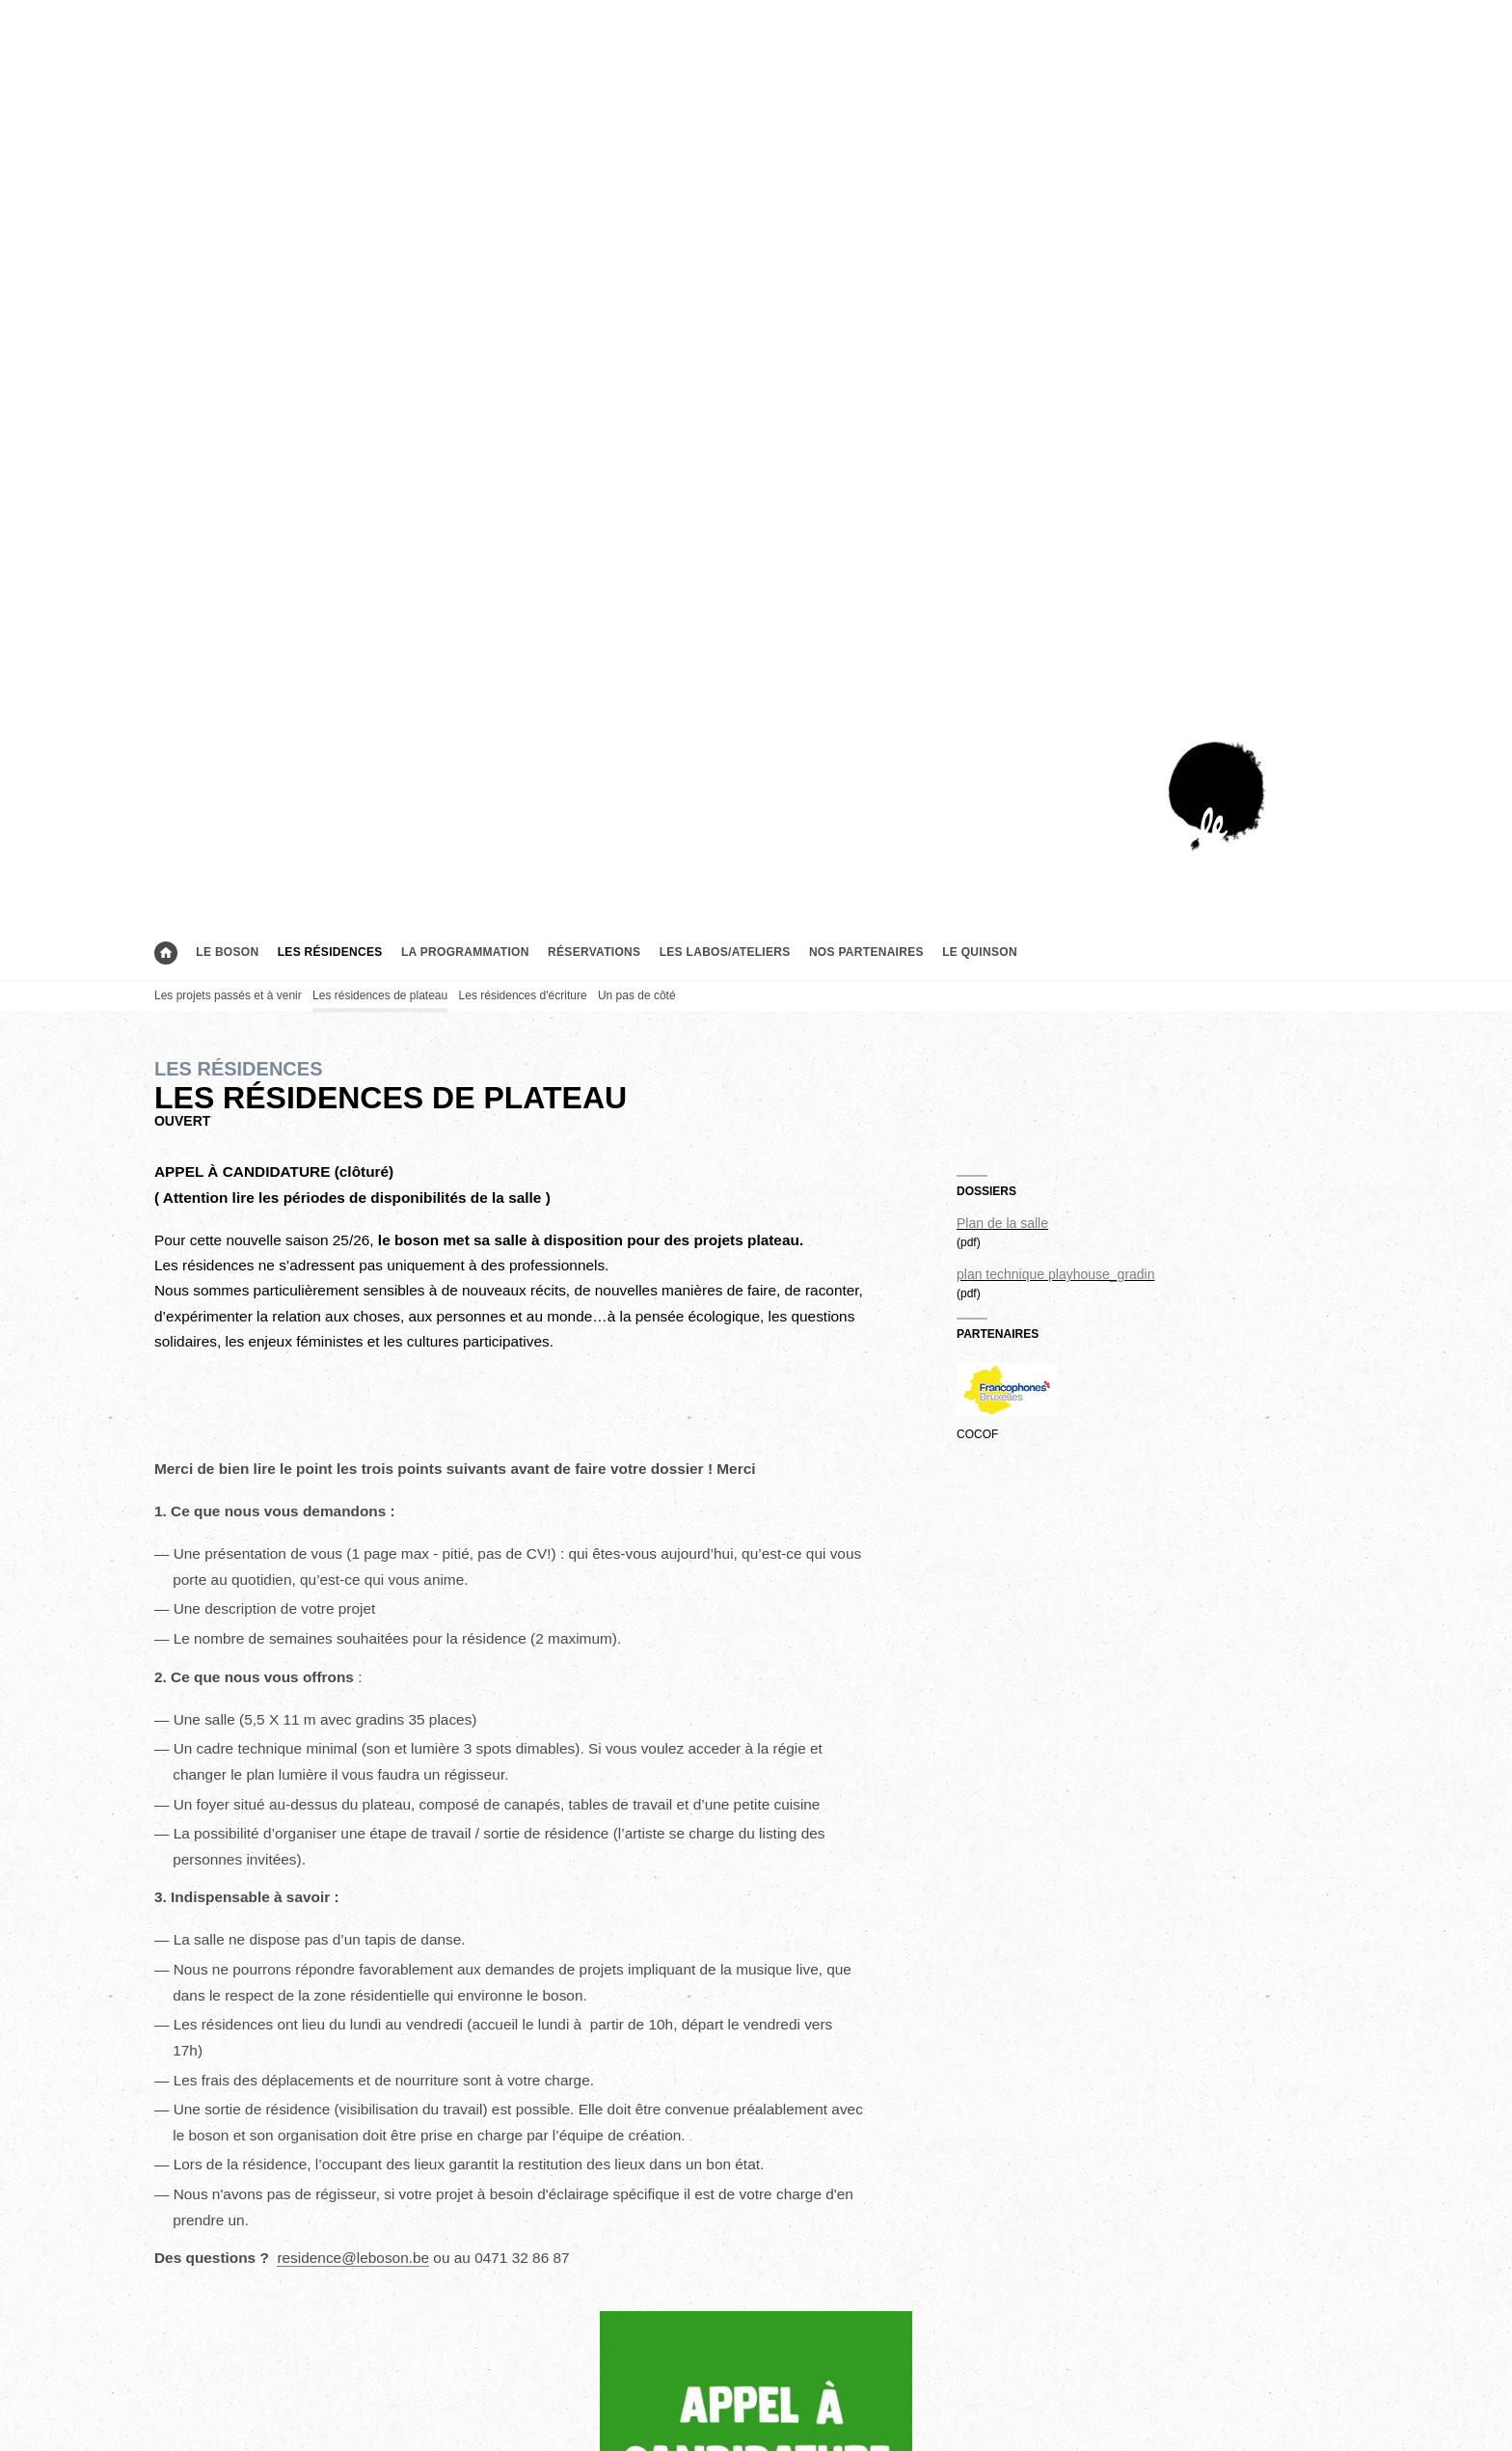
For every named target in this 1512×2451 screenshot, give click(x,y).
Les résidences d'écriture (523, 995)
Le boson (227, 952)
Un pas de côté (637, 995)
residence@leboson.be (353, 2257)
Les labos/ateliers (725, 952)
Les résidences (330, 952)
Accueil (165, 953)
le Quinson (979, 952)
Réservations (594, 952)
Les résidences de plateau (379, 995)
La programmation (465, 952)
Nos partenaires (866, 952)
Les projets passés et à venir (228, 995)
